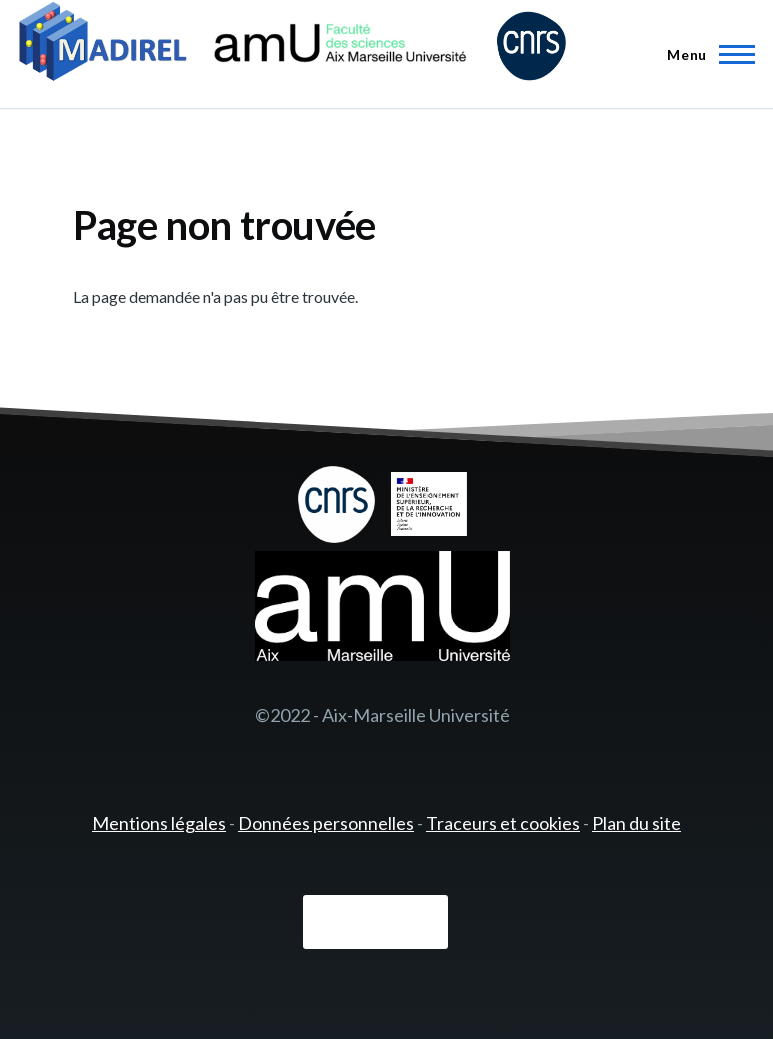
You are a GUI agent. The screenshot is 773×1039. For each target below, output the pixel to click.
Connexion (375, 923)
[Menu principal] (705, 54)
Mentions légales (159, 823)
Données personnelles (326, 823)
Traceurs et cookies (503, 823)
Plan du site (636, 823)
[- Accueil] (292, 45)
